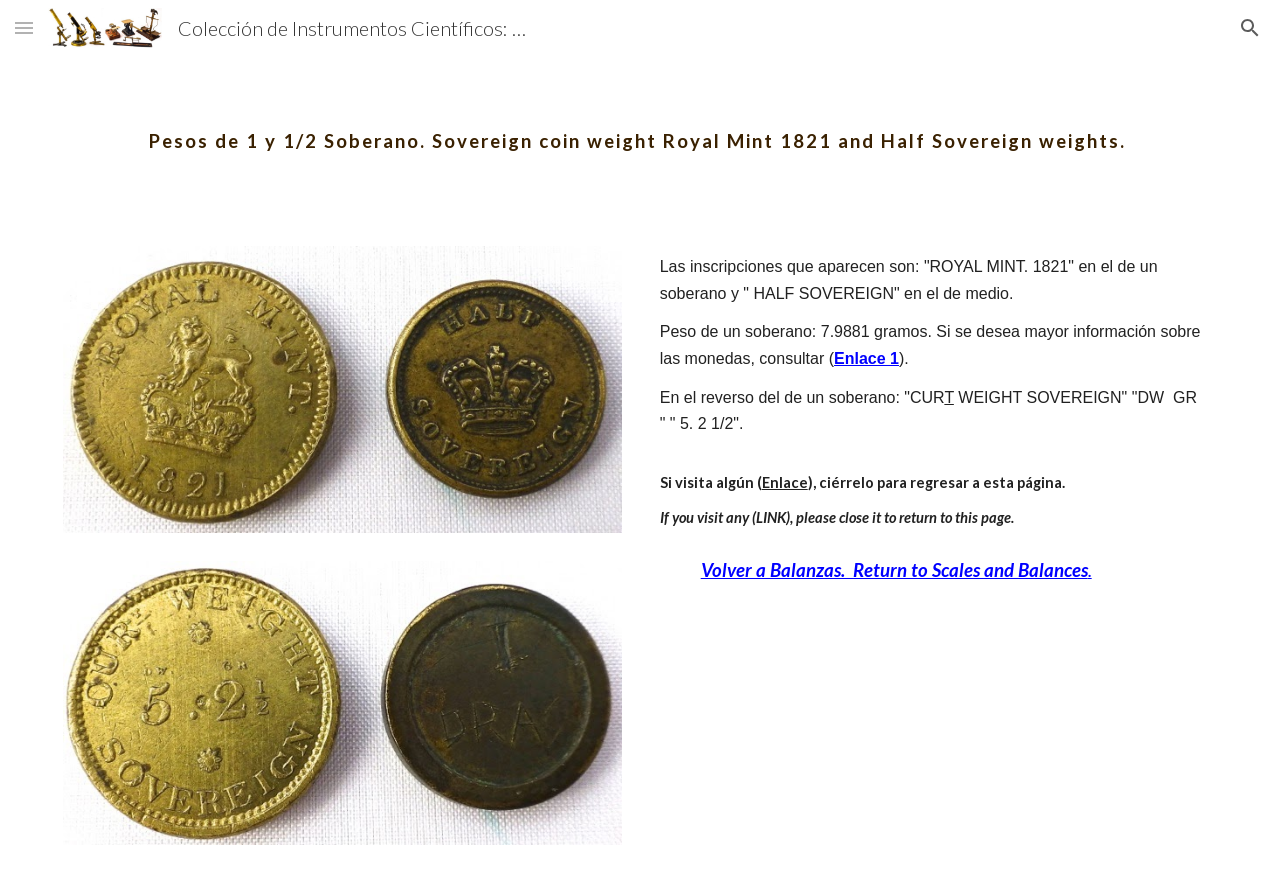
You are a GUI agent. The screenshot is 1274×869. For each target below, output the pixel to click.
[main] (637, 125)
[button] (24, 27)
